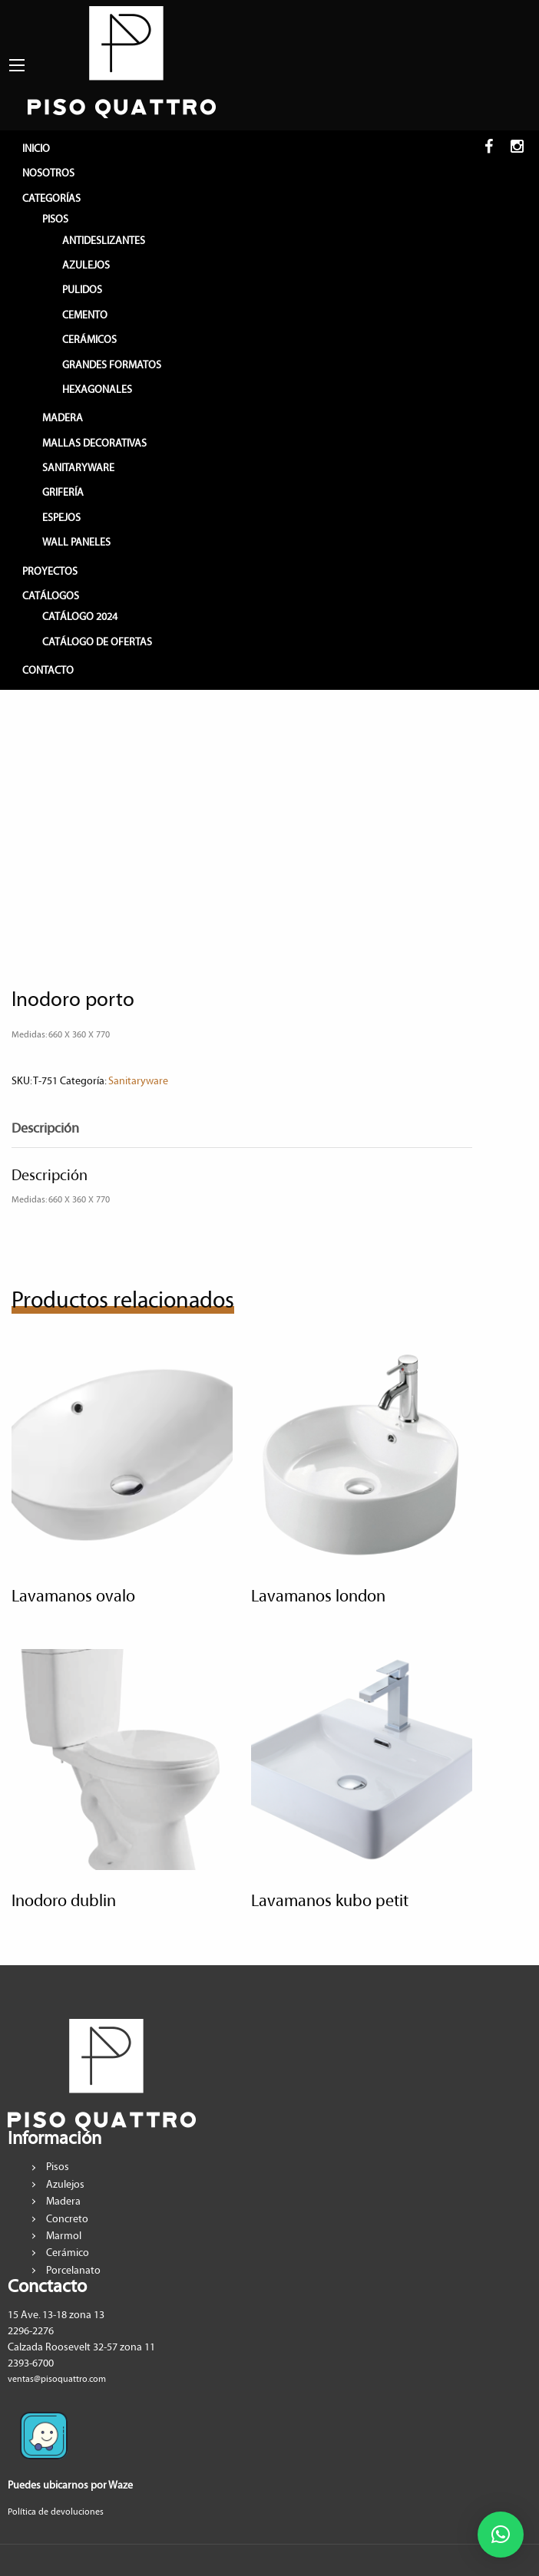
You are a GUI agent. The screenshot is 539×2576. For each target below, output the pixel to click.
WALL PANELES (76, 542)
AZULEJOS (86, 265)
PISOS (55, 219)
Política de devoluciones (56, 2512)
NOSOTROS (48, 173)
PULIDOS (82, 290)
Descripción (45, 1128)
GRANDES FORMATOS (111, 365)
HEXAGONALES (97, 390)
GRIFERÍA (63, 493)
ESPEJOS (61, 518)
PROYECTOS (50, 572)
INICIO (36, 149)
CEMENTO (84, 315)
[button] (501, 2535)
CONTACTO (48, 671)
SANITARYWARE (78, 468)
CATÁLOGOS (50, 596)
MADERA (62, 418)
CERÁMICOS (89, 340)
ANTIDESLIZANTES (103, 241)
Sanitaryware (138, 1081)
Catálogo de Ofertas (97, 642)
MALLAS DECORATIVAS (94, 443)
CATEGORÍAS (51, 199)
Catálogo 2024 (79, 617)
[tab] (57, 1129)
